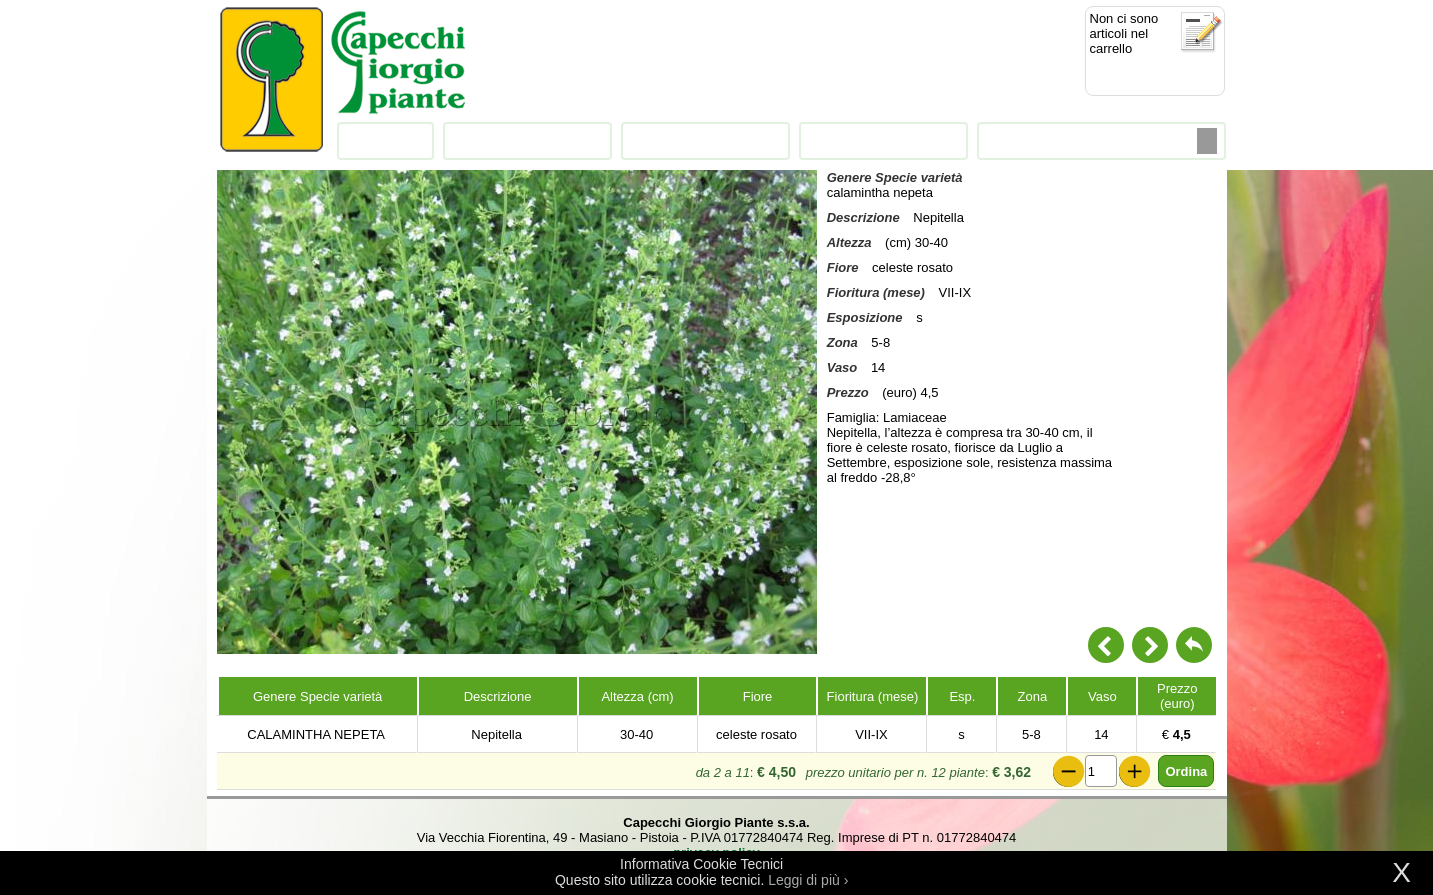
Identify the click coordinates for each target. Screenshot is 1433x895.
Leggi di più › (808, 880)
